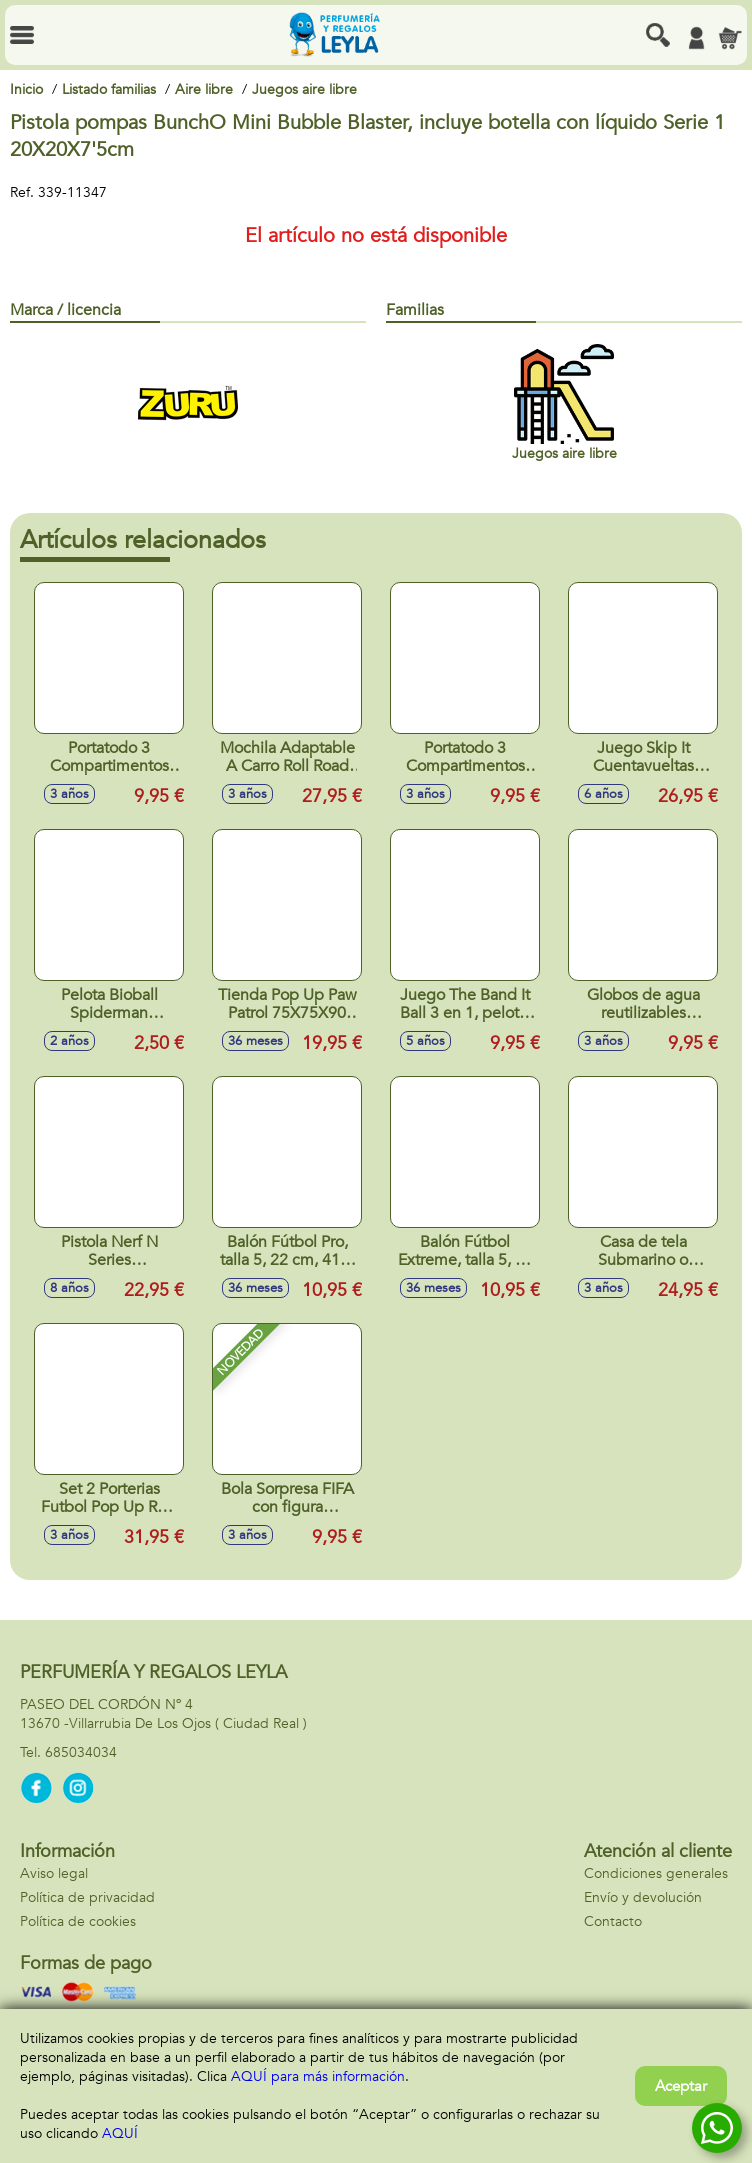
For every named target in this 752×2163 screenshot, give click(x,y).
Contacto (613, 1921)
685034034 (81, 1752)
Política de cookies (78, 1921)
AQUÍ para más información (318, 2076)
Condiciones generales (656, 1873)
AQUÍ (120, 2133)
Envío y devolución (643, 1897)
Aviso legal (54, 1873)
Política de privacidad (87, 1897)
